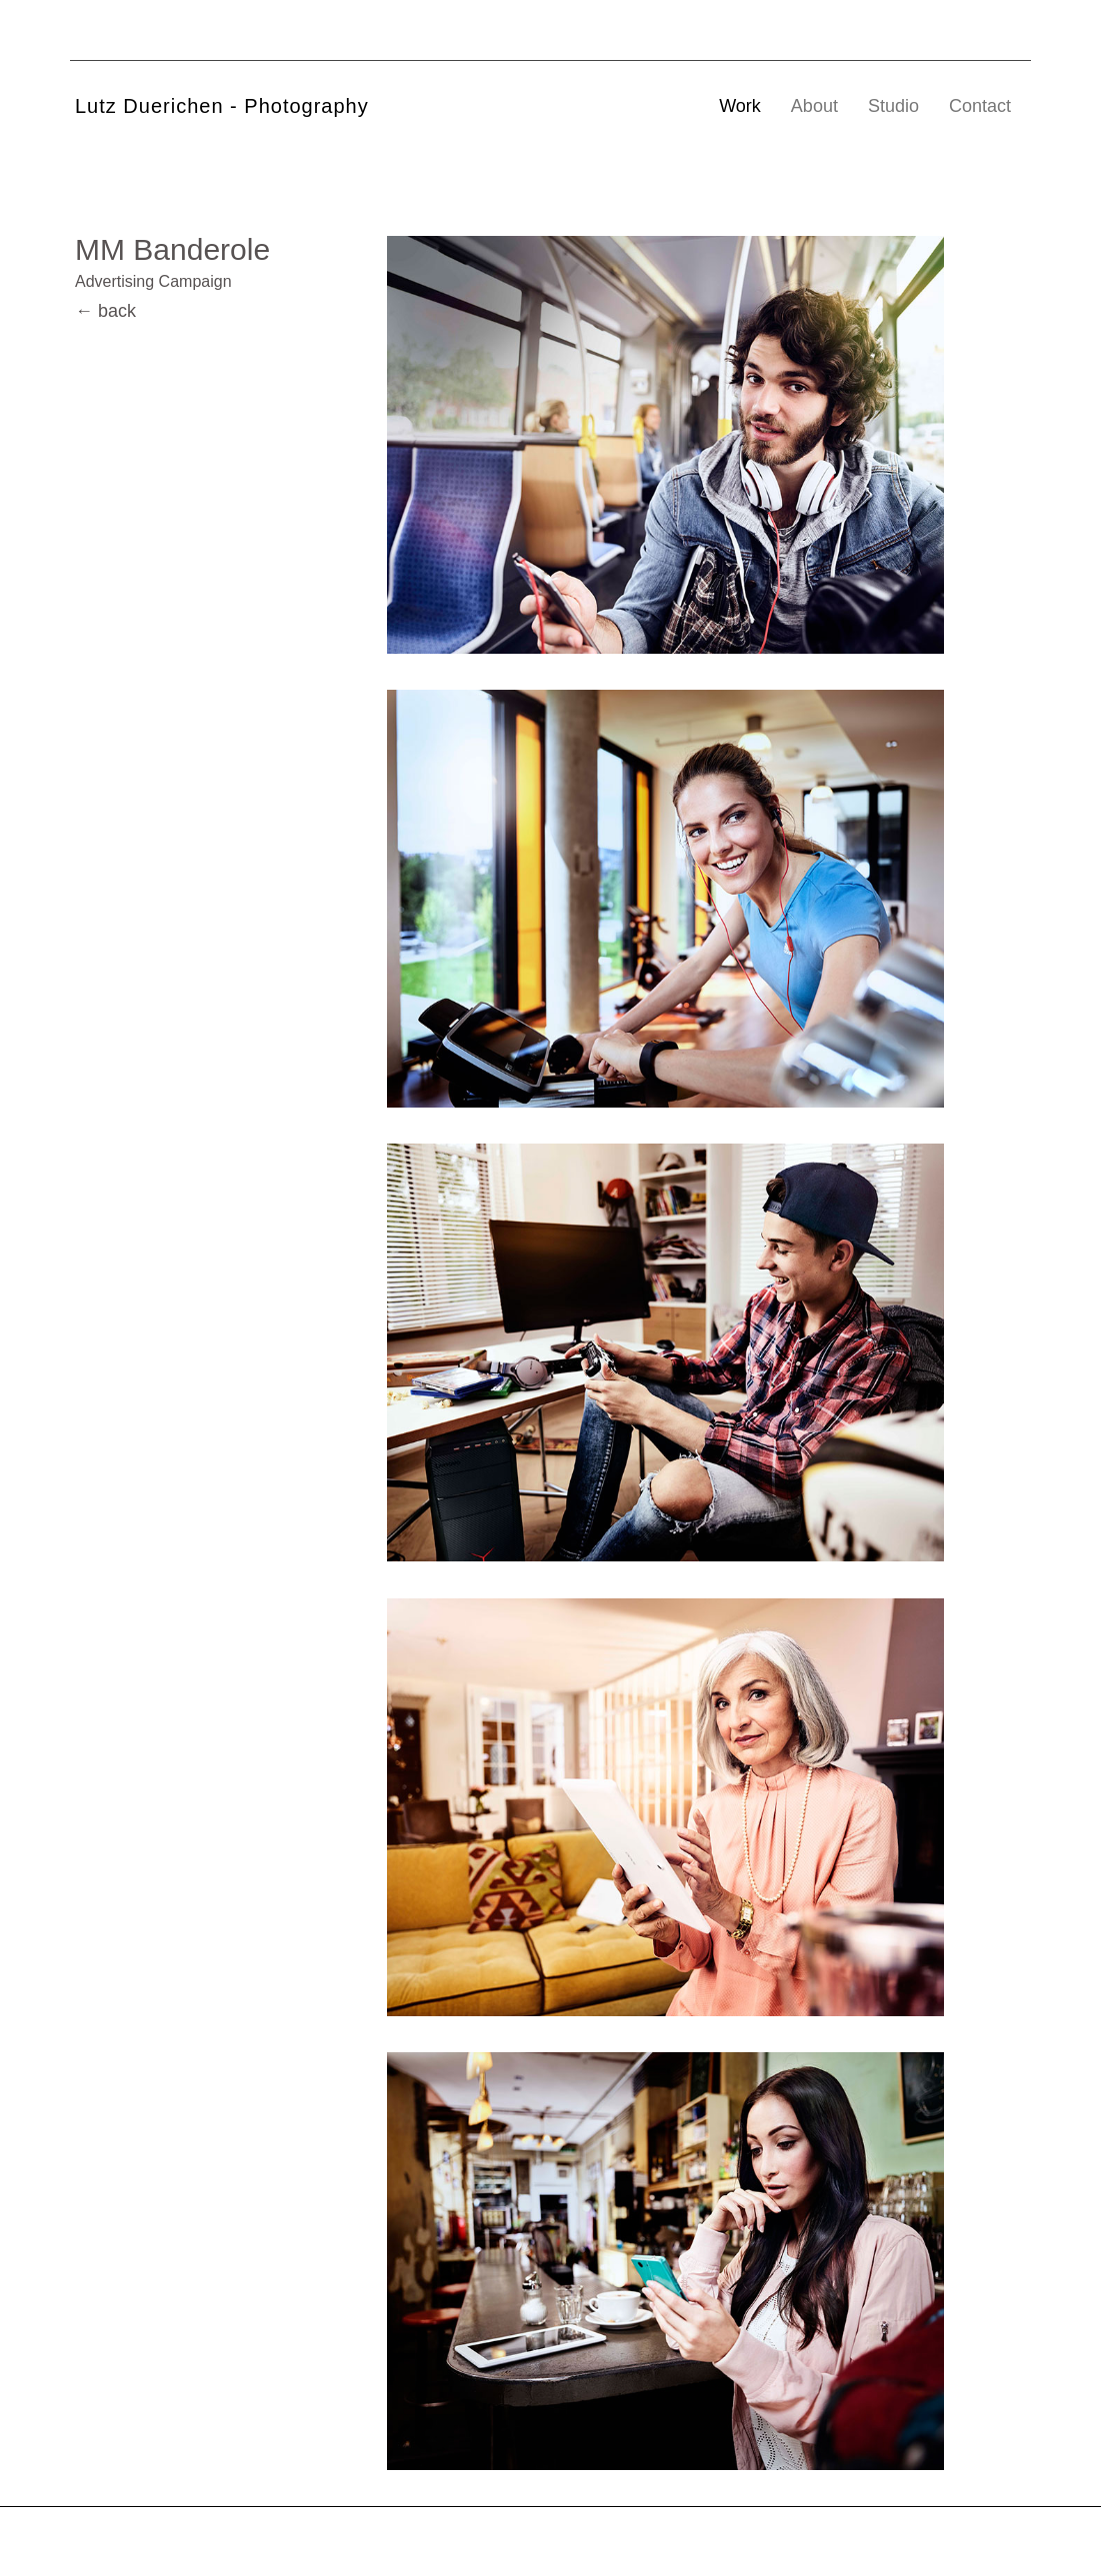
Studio (893, 106)
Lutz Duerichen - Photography (222, 106)
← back (105, 311)
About (814, 106)
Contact (980, 106)
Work (740, 106)
